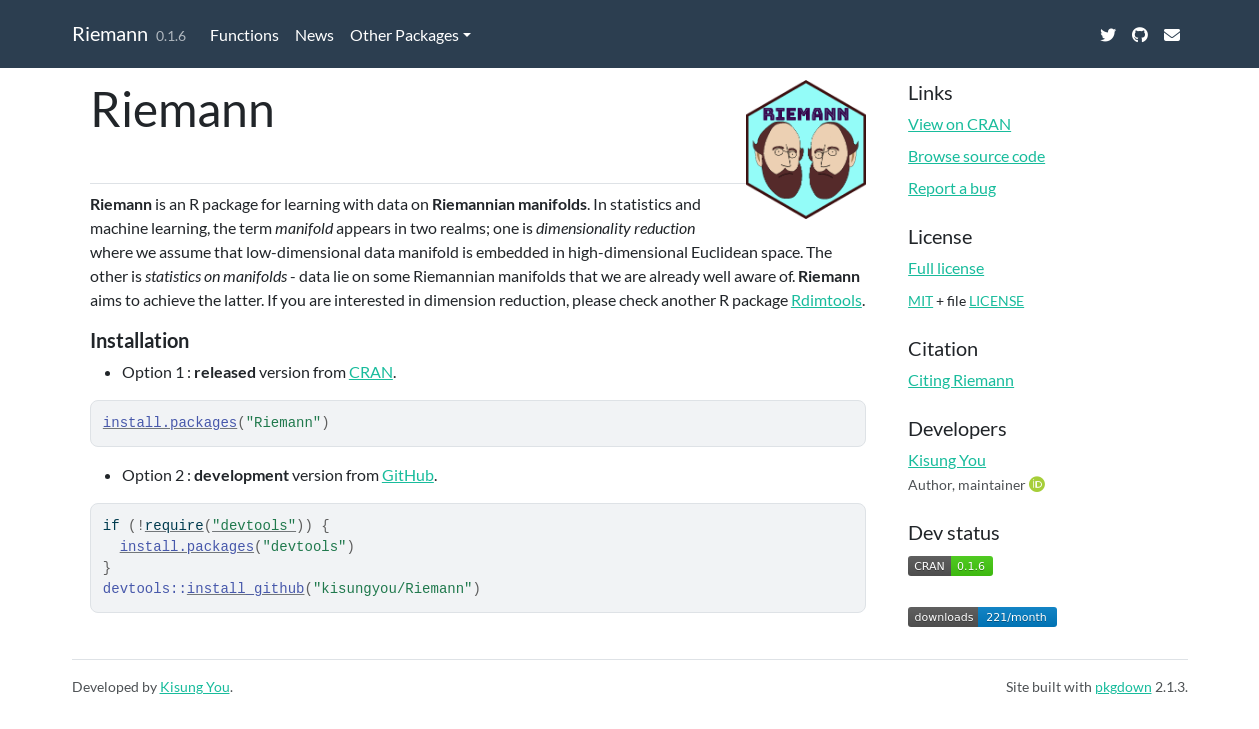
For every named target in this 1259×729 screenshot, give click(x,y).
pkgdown (1123, 686)
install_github (246, 589)
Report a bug (952, 187)
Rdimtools (826, 299)
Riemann (110, 33)
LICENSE (996, 300)
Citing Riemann (961, 379)
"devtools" (254, 526)
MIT (920, 300)
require (174, 526)
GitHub (408, 474)
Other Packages (404, 34)
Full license (946, 267)
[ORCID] (1039, 483)
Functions (244, 34)
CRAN (371, 371)
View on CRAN (959, 123)
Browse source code (976, 155)
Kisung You (947, 459)
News (314, 34)
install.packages (170, 423)
